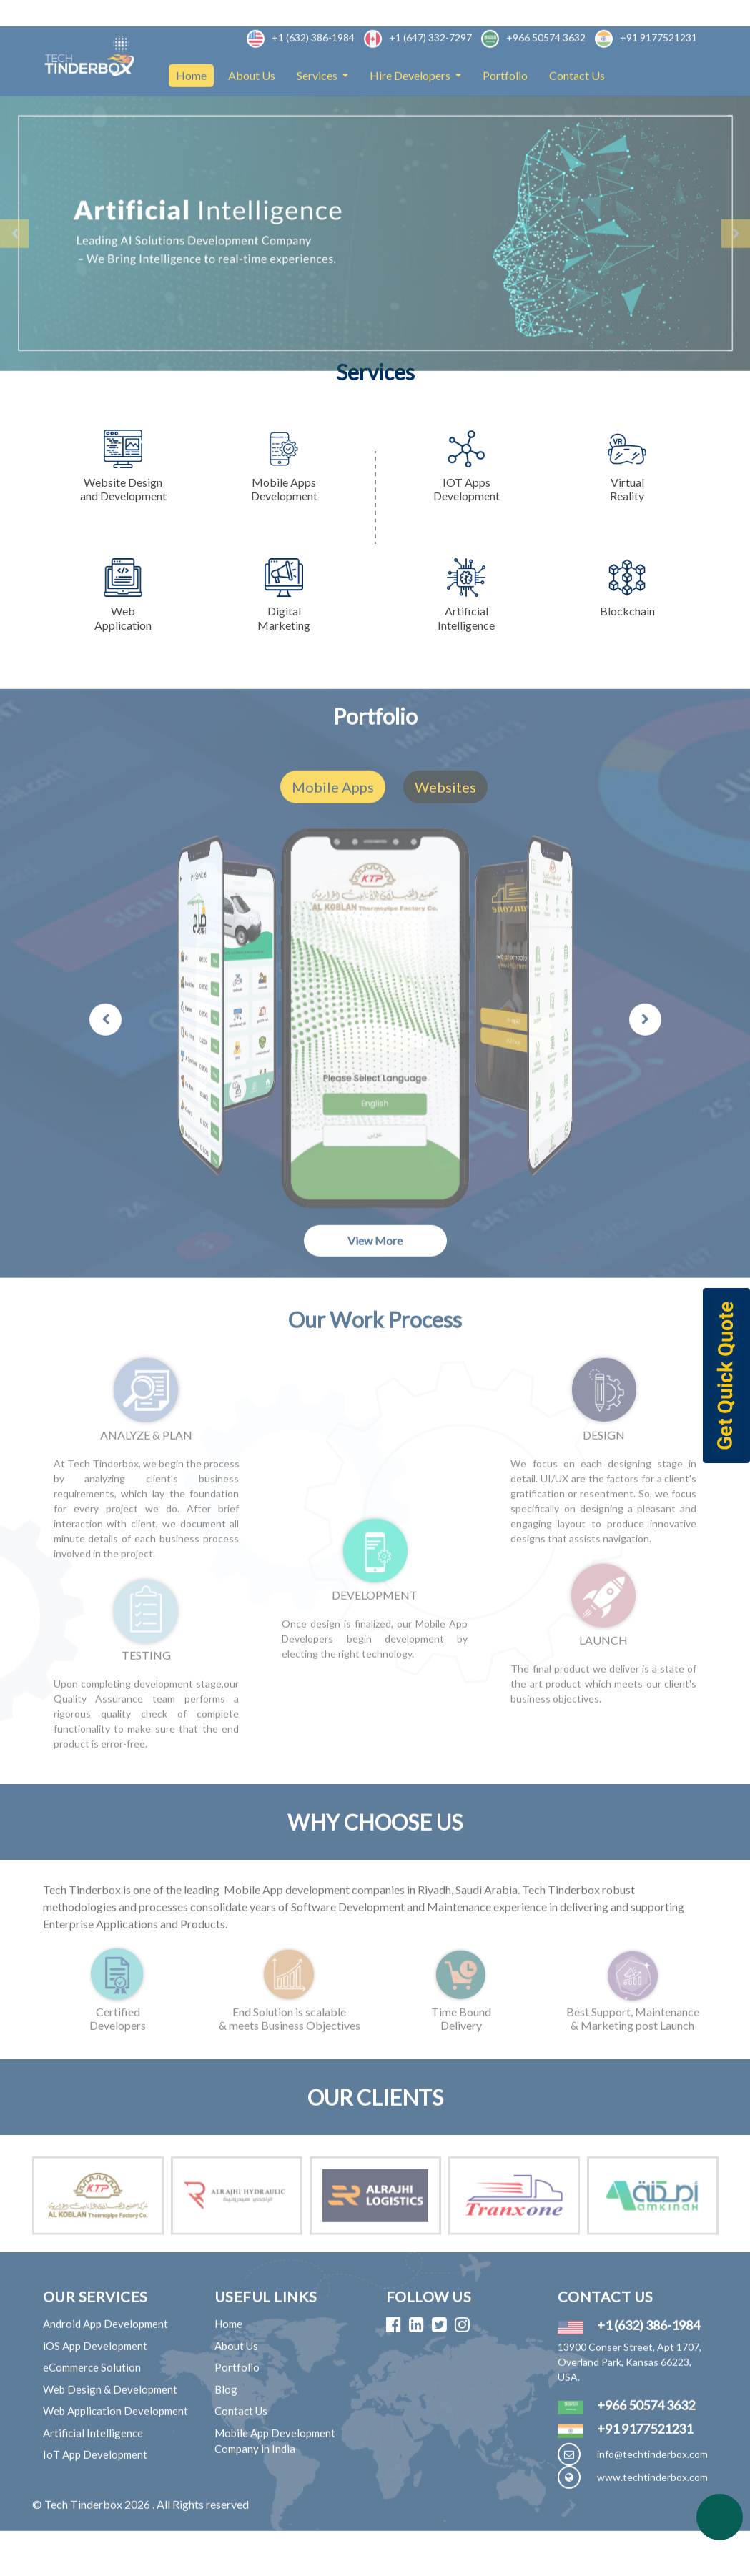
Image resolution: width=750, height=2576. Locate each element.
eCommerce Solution (92, 2408)
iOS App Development (95, 2387)
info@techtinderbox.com (652, 2496)
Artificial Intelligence (93, 2474)
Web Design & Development (110, 2430)
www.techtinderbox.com (652, 2518)
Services (318, 117)
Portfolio (505, 117)
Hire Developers (411, 117)
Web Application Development (115, 2452)
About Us (251, 117)
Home (195, 115)
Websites (445, 828)
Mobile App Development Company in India (274, 2482)
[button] (14, 275)
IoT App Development (95, 2496)
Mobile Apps (333, 828)
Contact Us (577, 117)
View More (375, 1282)
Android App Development (105, 2365)
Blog (225, 2430)
